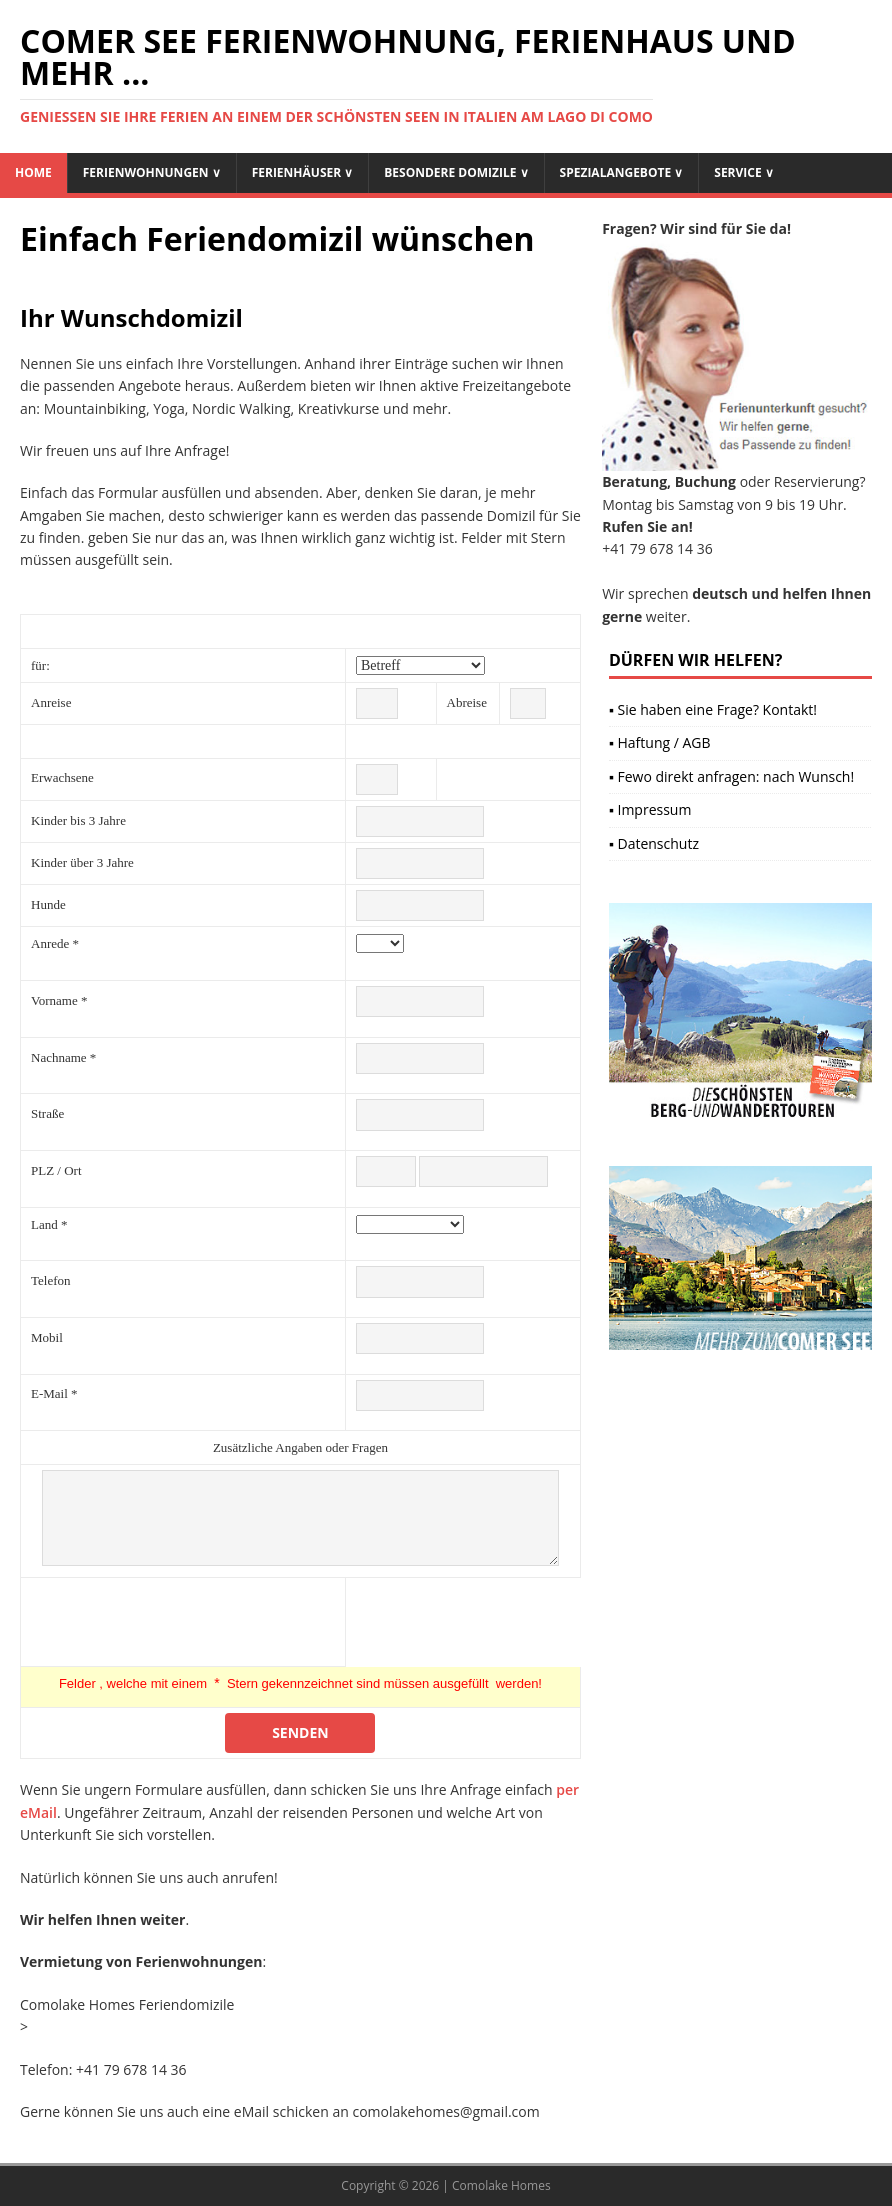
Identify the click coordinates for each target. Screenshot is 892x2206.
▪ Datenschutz (654, 843)
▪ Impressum (650, 809)
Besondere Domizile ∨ (456, 172)
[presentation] (183, 1622)
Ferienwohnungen (152, 172)
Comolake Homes (501, 2185)
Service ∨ (744, 172)
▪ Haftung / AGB (660, 742)
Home (33, 172)
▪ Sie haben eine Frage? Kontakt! (713, 709)
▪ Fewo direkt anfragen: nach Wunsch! (731, 776)
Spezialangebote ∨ (622, 172)
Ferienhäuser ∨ (303, 172)
